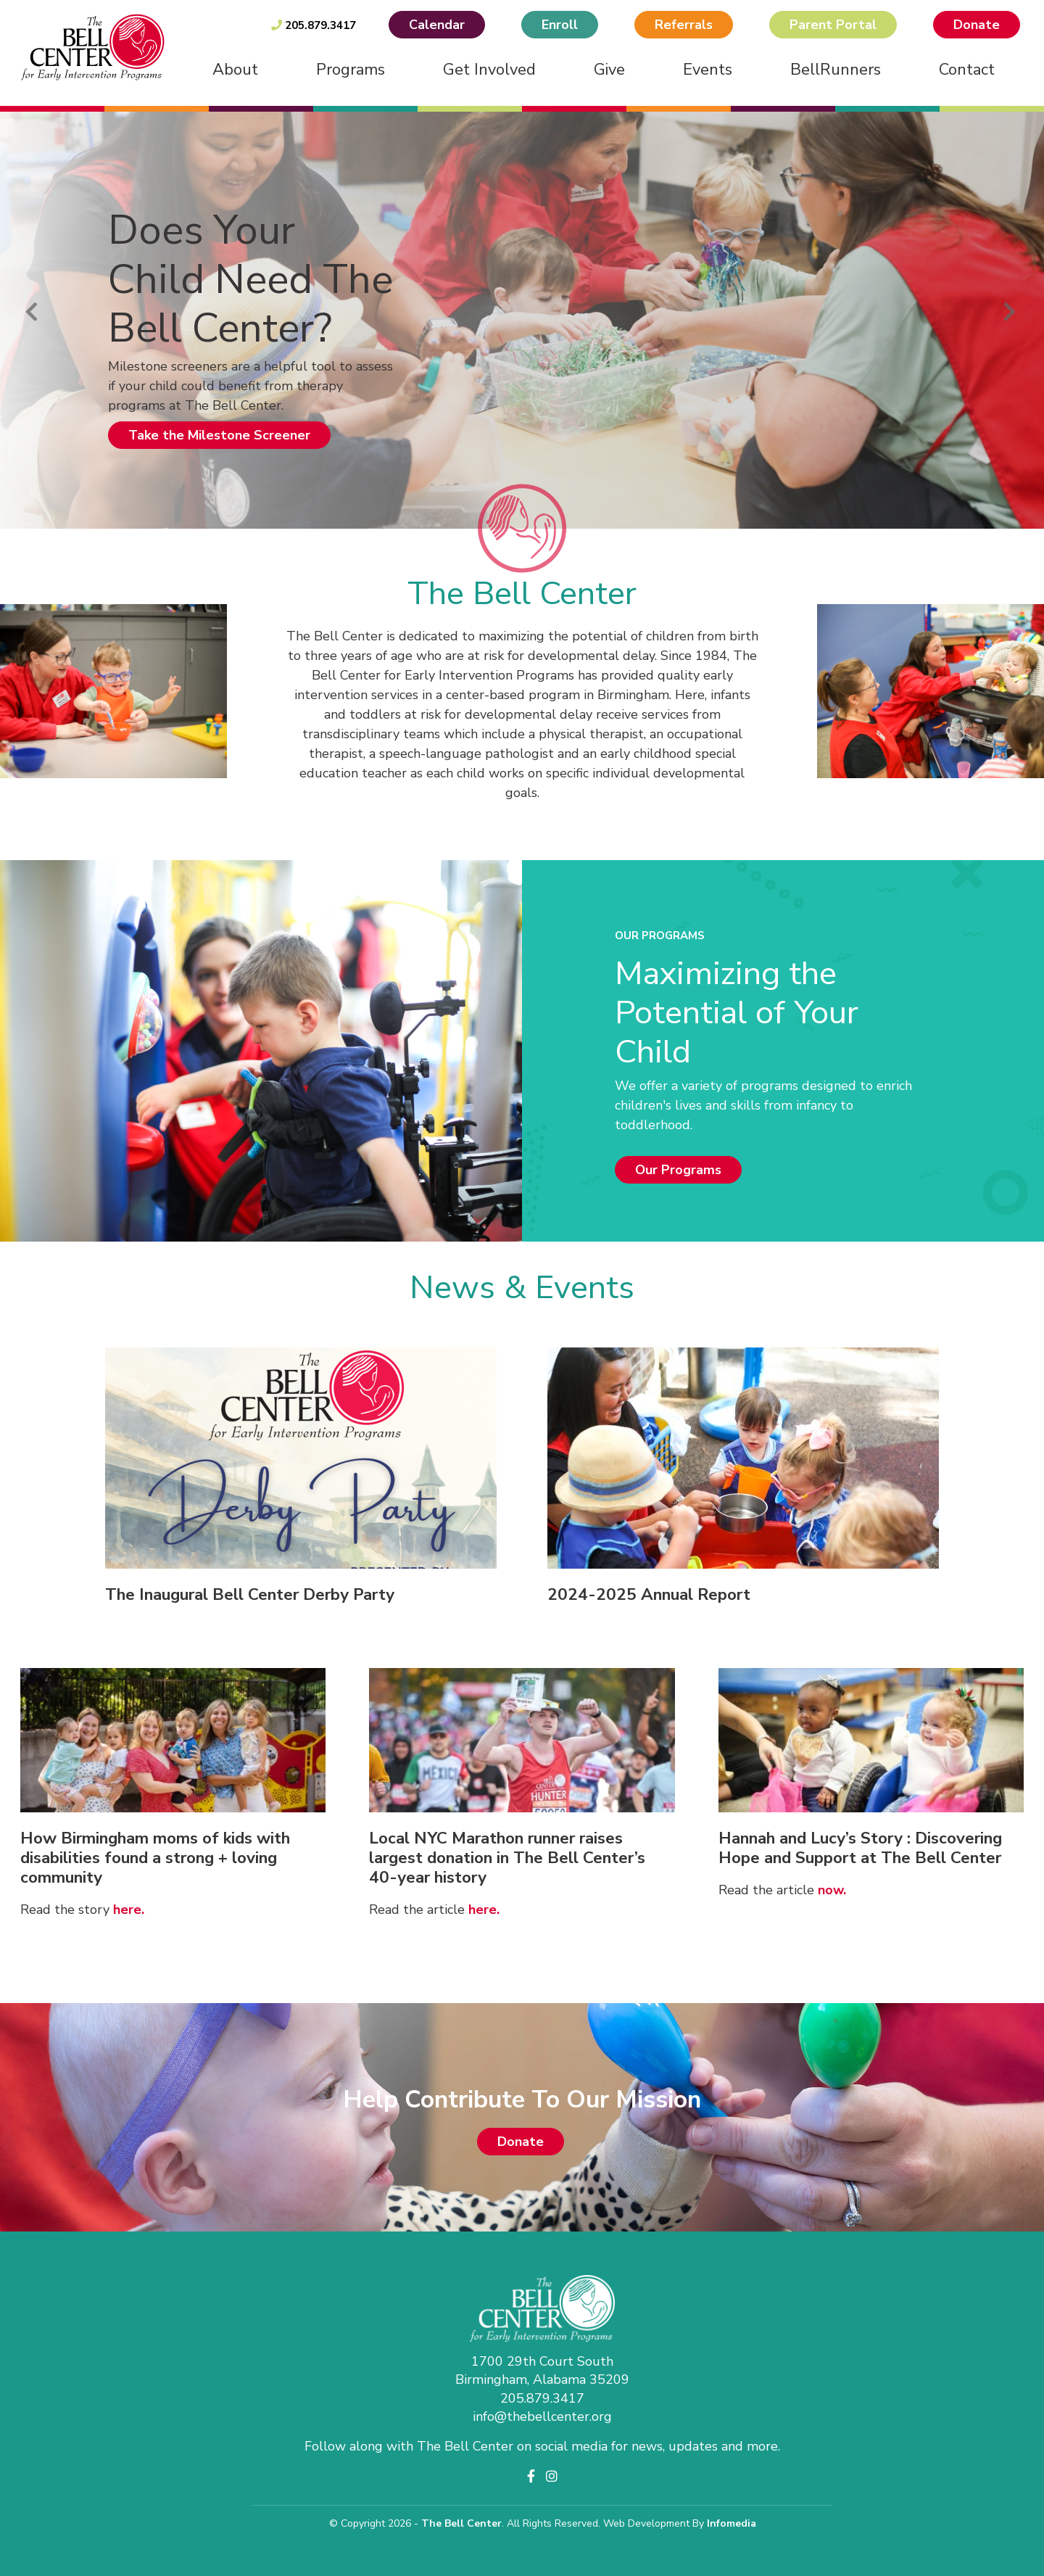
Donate (976, 24)
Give (609, 69)
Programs (350, 69)
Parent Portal (833, 24)
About (235, 69)
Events (707, 69)
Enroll (560, 24)
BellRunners (835, 69)
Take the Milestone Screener (219, 435)
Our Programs (678, 1169)
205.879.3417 (313, 25)
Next (1009, 309)
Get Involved (489, 69)
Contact (967, 69)
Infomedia (731, 2523)
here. (128, 1909)
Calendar (437, 24)
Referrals (684, 24)
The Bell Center (461, 2523)
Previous (31, 309)
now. (832, 1890)
